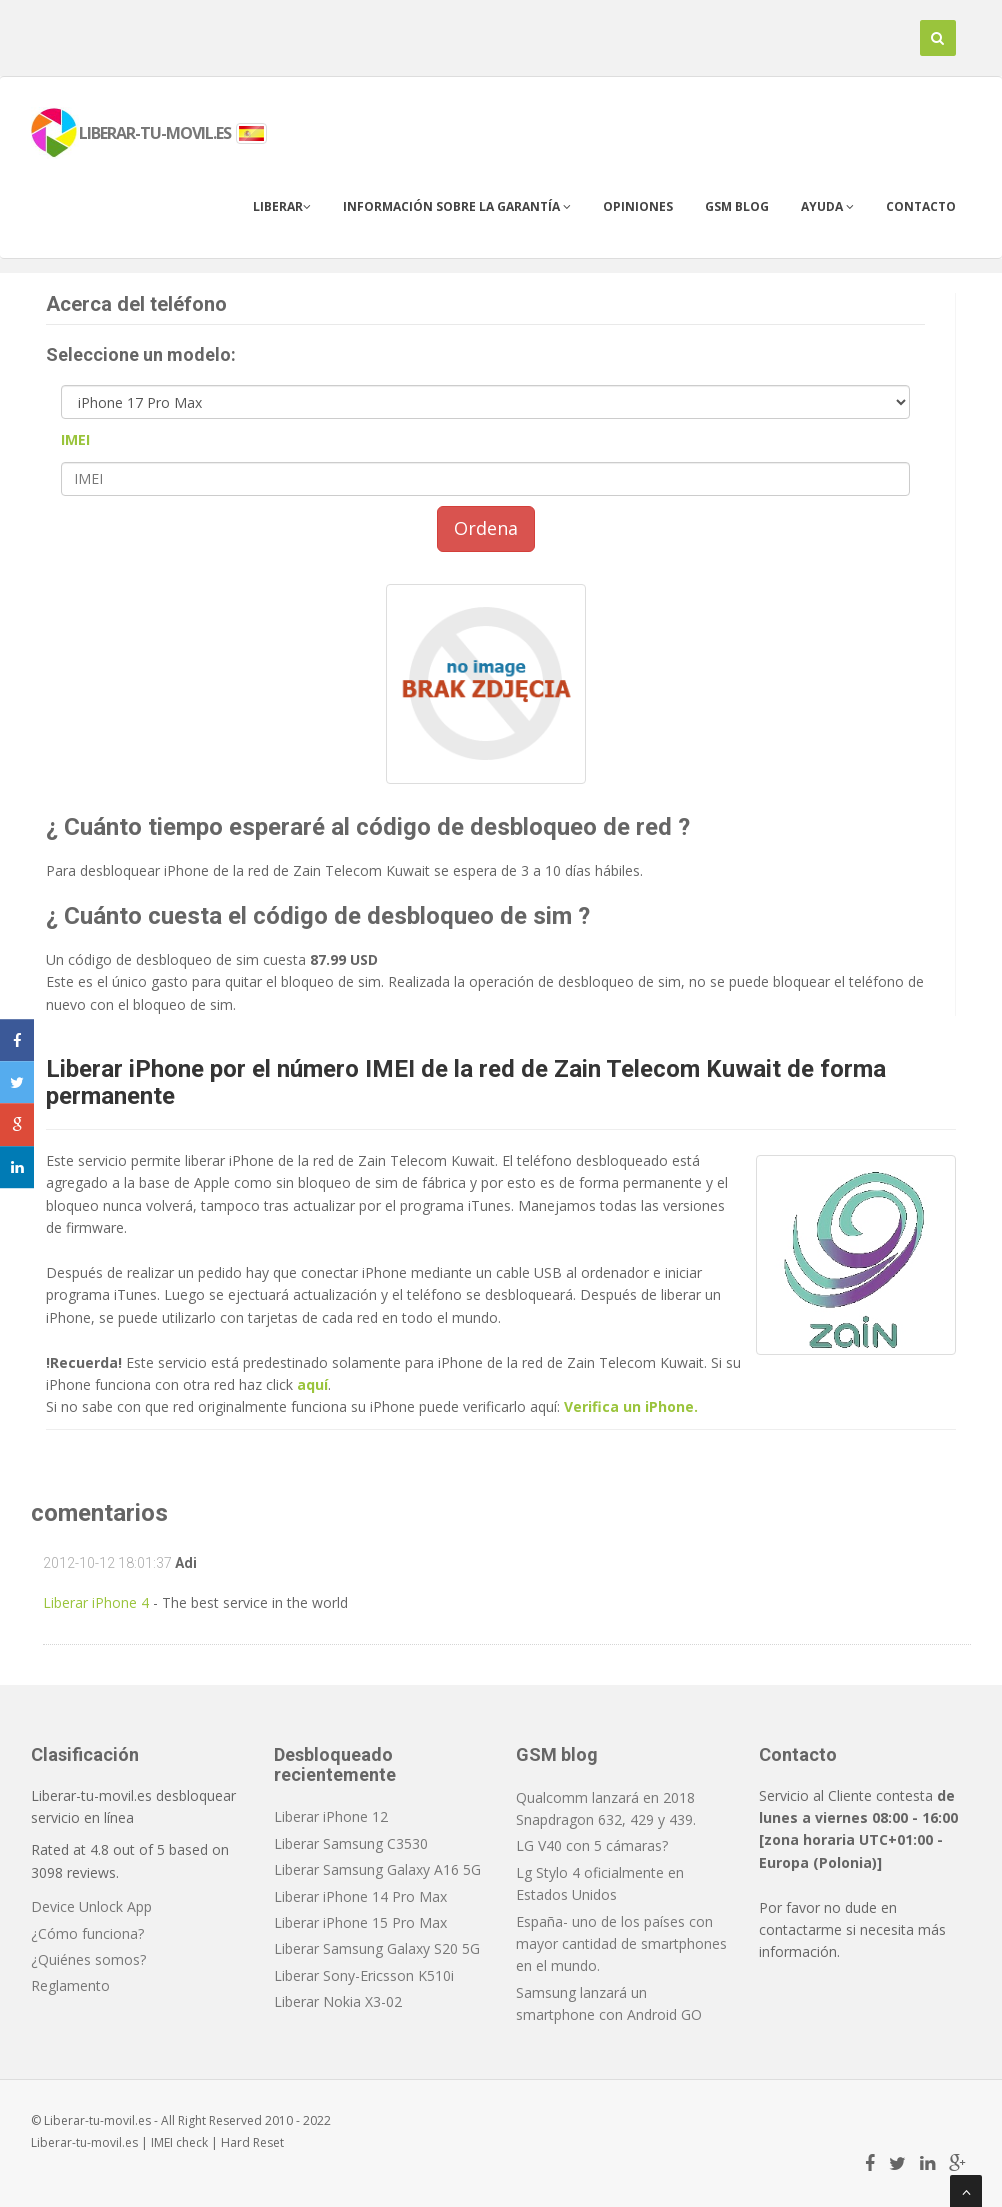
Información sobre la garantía (457, 206)
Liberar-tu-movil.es (84, 2142)
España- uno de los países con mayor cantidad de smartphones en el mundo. (621, 1944)
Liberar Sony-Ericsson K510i (364, 1975)
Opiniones (638, 206)
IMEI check (179, 2142)
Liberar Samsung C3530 (351, 1843)
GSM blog (737, 206)
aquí (312, 1384)
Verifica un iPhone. (631, 1406)
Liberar (282, 206)
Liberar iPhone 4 (96, 1602)
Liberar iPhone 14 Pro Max (360, 1896)
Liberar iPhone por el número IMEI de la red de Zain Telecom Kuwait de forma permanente (466, 1082)
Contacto (921, 206)
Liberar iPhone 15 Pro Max (360, 1922)
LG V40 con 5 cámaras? (592, 1845)
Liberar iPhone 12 (331, 1816)
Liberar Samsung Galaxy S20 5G (377, 1948)
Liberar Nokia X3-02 (338, 2001)
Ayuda (827, 206)
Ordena (486, 528)
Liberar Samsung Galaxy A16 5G (377, 1869)
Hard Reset (252, 2142)
